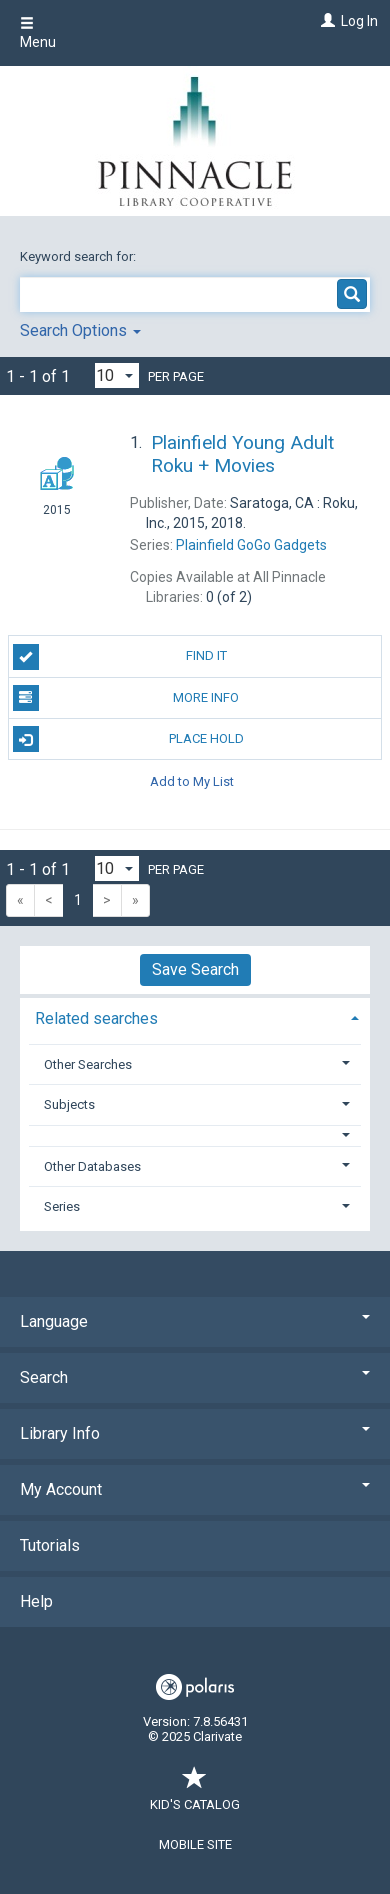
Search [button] (195, 1377)
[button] (195, 1135)
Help (36, 1601)
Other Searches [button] (88, 1064)
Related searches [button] (96, 1018)
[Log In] (325, 21)
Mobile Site (195, 1844)
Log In (359, 21)
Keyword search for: (79, 256)
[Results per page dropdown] (117, 375)
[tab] (195, 1016)
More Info (126, 698)
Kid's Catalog (195, 1794)
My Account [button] (195, 1489)
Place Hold (128, 739)
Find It (120, 657)
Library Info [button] (195, 1433)
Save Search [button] (195, 969)
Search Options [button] (80, 330)
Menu (38, 33)
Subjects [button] (69, 1104)
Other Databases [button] (92, 1166)
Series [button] (62, 1206)
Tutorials (50, 1545)
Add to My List (192, 780)
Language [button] (195, 1321)
